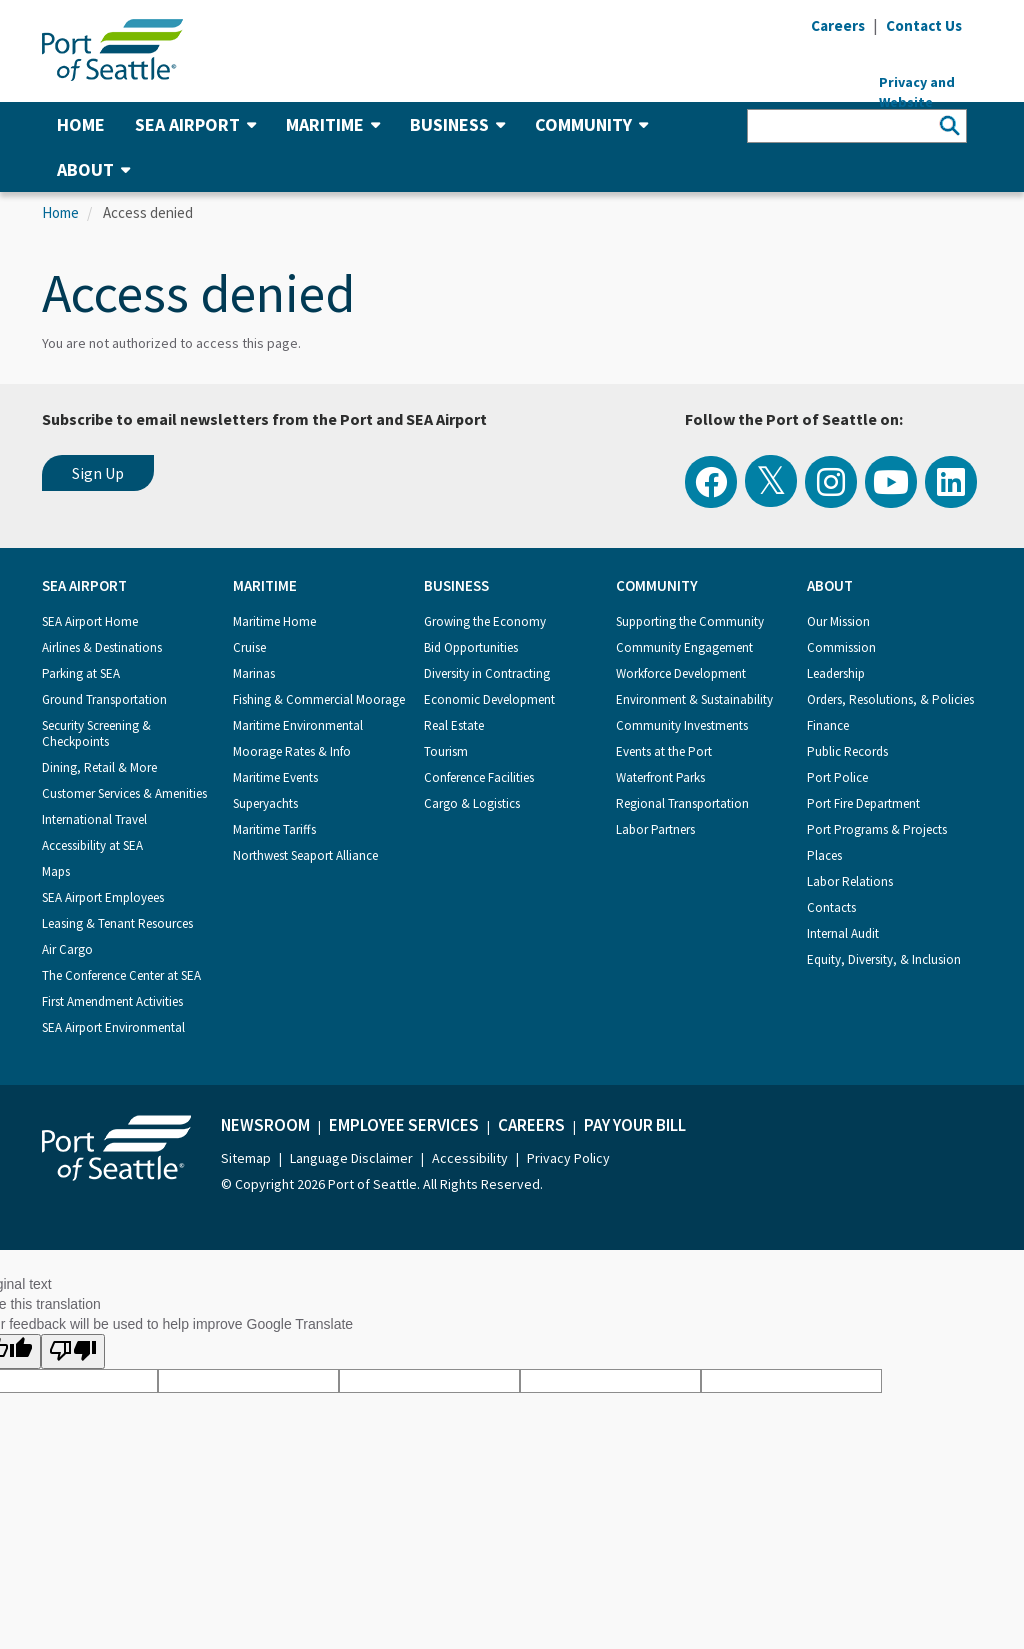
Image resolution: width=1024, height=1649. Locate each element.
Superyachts (265, 803)
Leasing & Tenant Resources (117, 923)
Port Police (837, 777)
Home (81, 124)
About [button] (93, 169)
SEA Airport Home (90, 621)
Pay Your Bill (635, 1125)
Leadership (836, 673)
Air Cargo (67, 949)
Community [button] (591, 124)
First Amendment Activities (112, 1001)
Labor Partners (655, 829)
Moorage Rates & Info (292, 751)
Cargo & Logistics (472, 803)
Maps (56, 871)
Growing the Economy (485, 621)
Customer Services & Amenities (124, 793)
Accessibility (470, 1158)
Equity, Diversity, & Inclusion (884, 959)
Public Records (847, 751)
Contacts (831, 907)
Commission (841, 647)
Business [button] (457, 124)
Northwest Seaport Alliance (305, 855)
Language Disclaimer (351, 1158)
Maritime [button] (333, 124)
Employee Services (404, 1125)
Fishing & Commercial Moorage (319, 699)
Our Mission (838, 621)
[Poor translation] (73, 1351)
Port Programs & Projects (877, 829)
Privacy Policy (568, 1158)
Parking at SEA (81, 673)
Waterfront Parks (660, 777)
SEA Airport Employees (103, 897)
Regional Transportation (682, 803)
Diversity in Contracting (487, 673)
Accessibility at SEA (92, 845)
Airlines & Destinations (102, 647)
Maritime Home (274, 621)
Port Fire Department (863, 803)
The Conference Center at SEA (121, 975)
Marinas (254, 673)
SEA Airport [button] (195, 124)
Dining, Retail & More (99, 767)
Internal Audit (843, 933)
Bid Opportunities (471, 647)
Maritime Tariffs (274, 829)
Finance (828, 725)
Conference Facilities (479, 777)
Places (824, 855)
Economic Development (489, 699)
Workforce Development (681, 673)
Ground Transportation (104, 699)
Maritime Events (275, 777)
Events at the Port (664, 751)
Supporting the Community (690, 621)
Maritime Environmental (298, 725)
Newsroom (265, 1125)
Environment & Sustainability (694, 699)
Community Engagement (684, 647)
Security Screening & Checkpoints (96, 733)
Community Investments (682, 725)
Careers (531, 1125)
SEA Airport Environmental (113, 1027)
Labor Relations (850, 881)
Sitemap (246, 1158)
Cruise (249, 647)
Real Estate (454, 725)
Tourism (446, 751)
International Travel (94, 819)
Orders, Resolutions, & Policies (890, 699)
